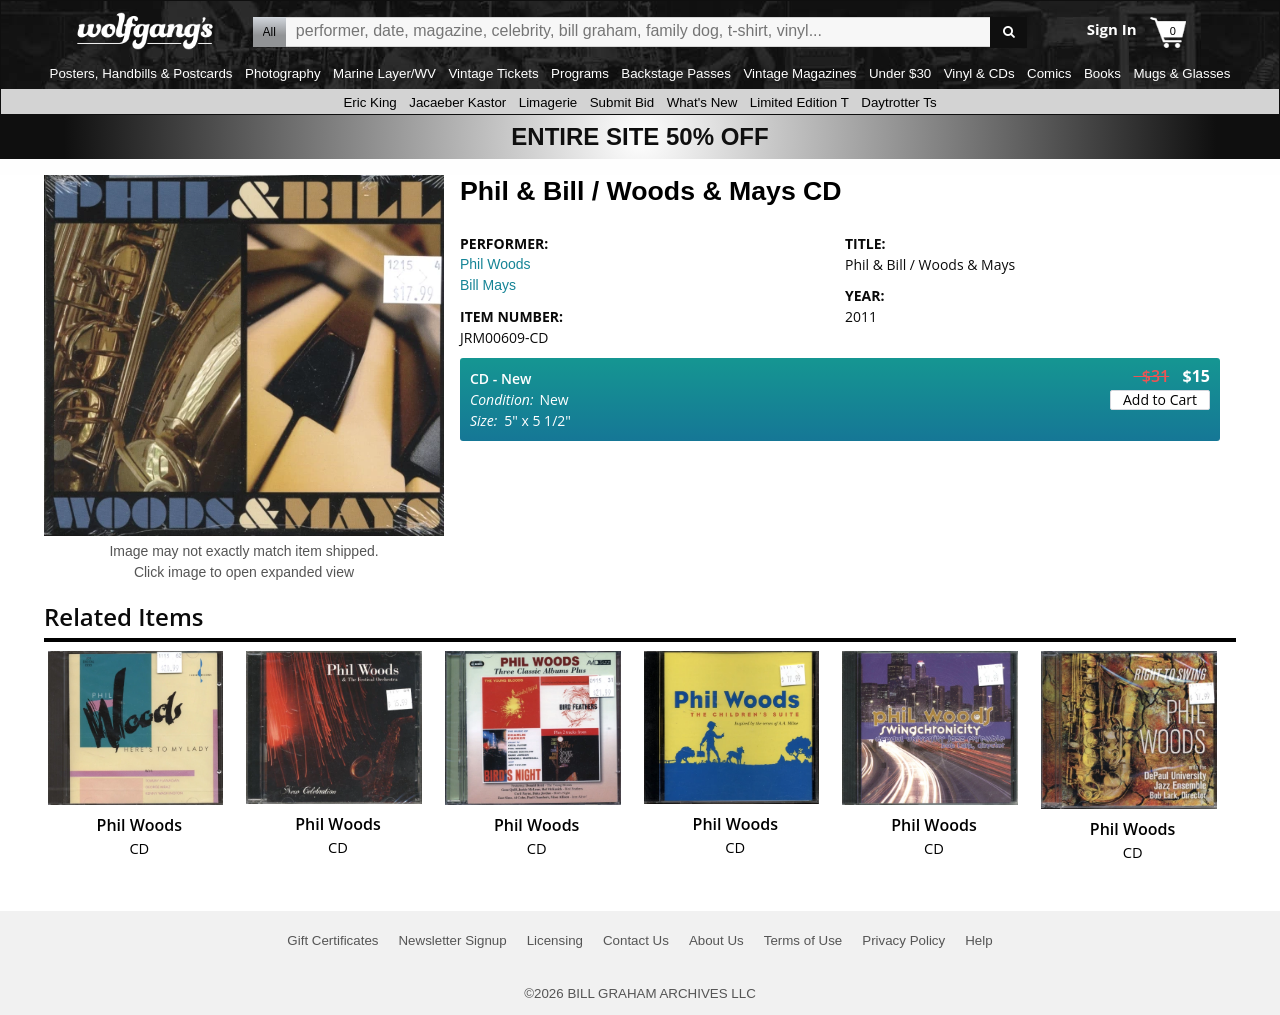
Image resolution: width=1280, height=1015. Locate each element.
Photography (283, 73)
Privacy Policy (903, 940)
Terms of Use (803, 940)
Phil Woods (495, 264)
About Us (716, 940)
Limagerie (548, 102)
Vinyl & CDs (979, 73)
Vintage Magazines (799, 73)
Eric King (369, 102)
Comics (1049, 73)
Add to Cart (1160, 399)
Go (1008, 32)
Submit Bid (622, 102)
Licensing (555, 940)
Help (978, 940)
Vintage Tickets (493, 73)
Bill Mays (488, 285)
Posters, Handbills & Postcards (141, 73)
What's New (702, 102)
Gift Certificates (332, 940)
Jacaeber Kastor (457, 102)
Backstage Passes (676, 73)
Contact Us (636, 940)
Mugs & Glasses (1181, 73)
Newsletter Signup (452, 940)
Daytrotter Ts (898, 102)
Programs (580, 73)
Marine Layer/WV (384, 73)
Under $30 (900, 73)
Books (1102, 73)
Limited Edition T (799, 102)
